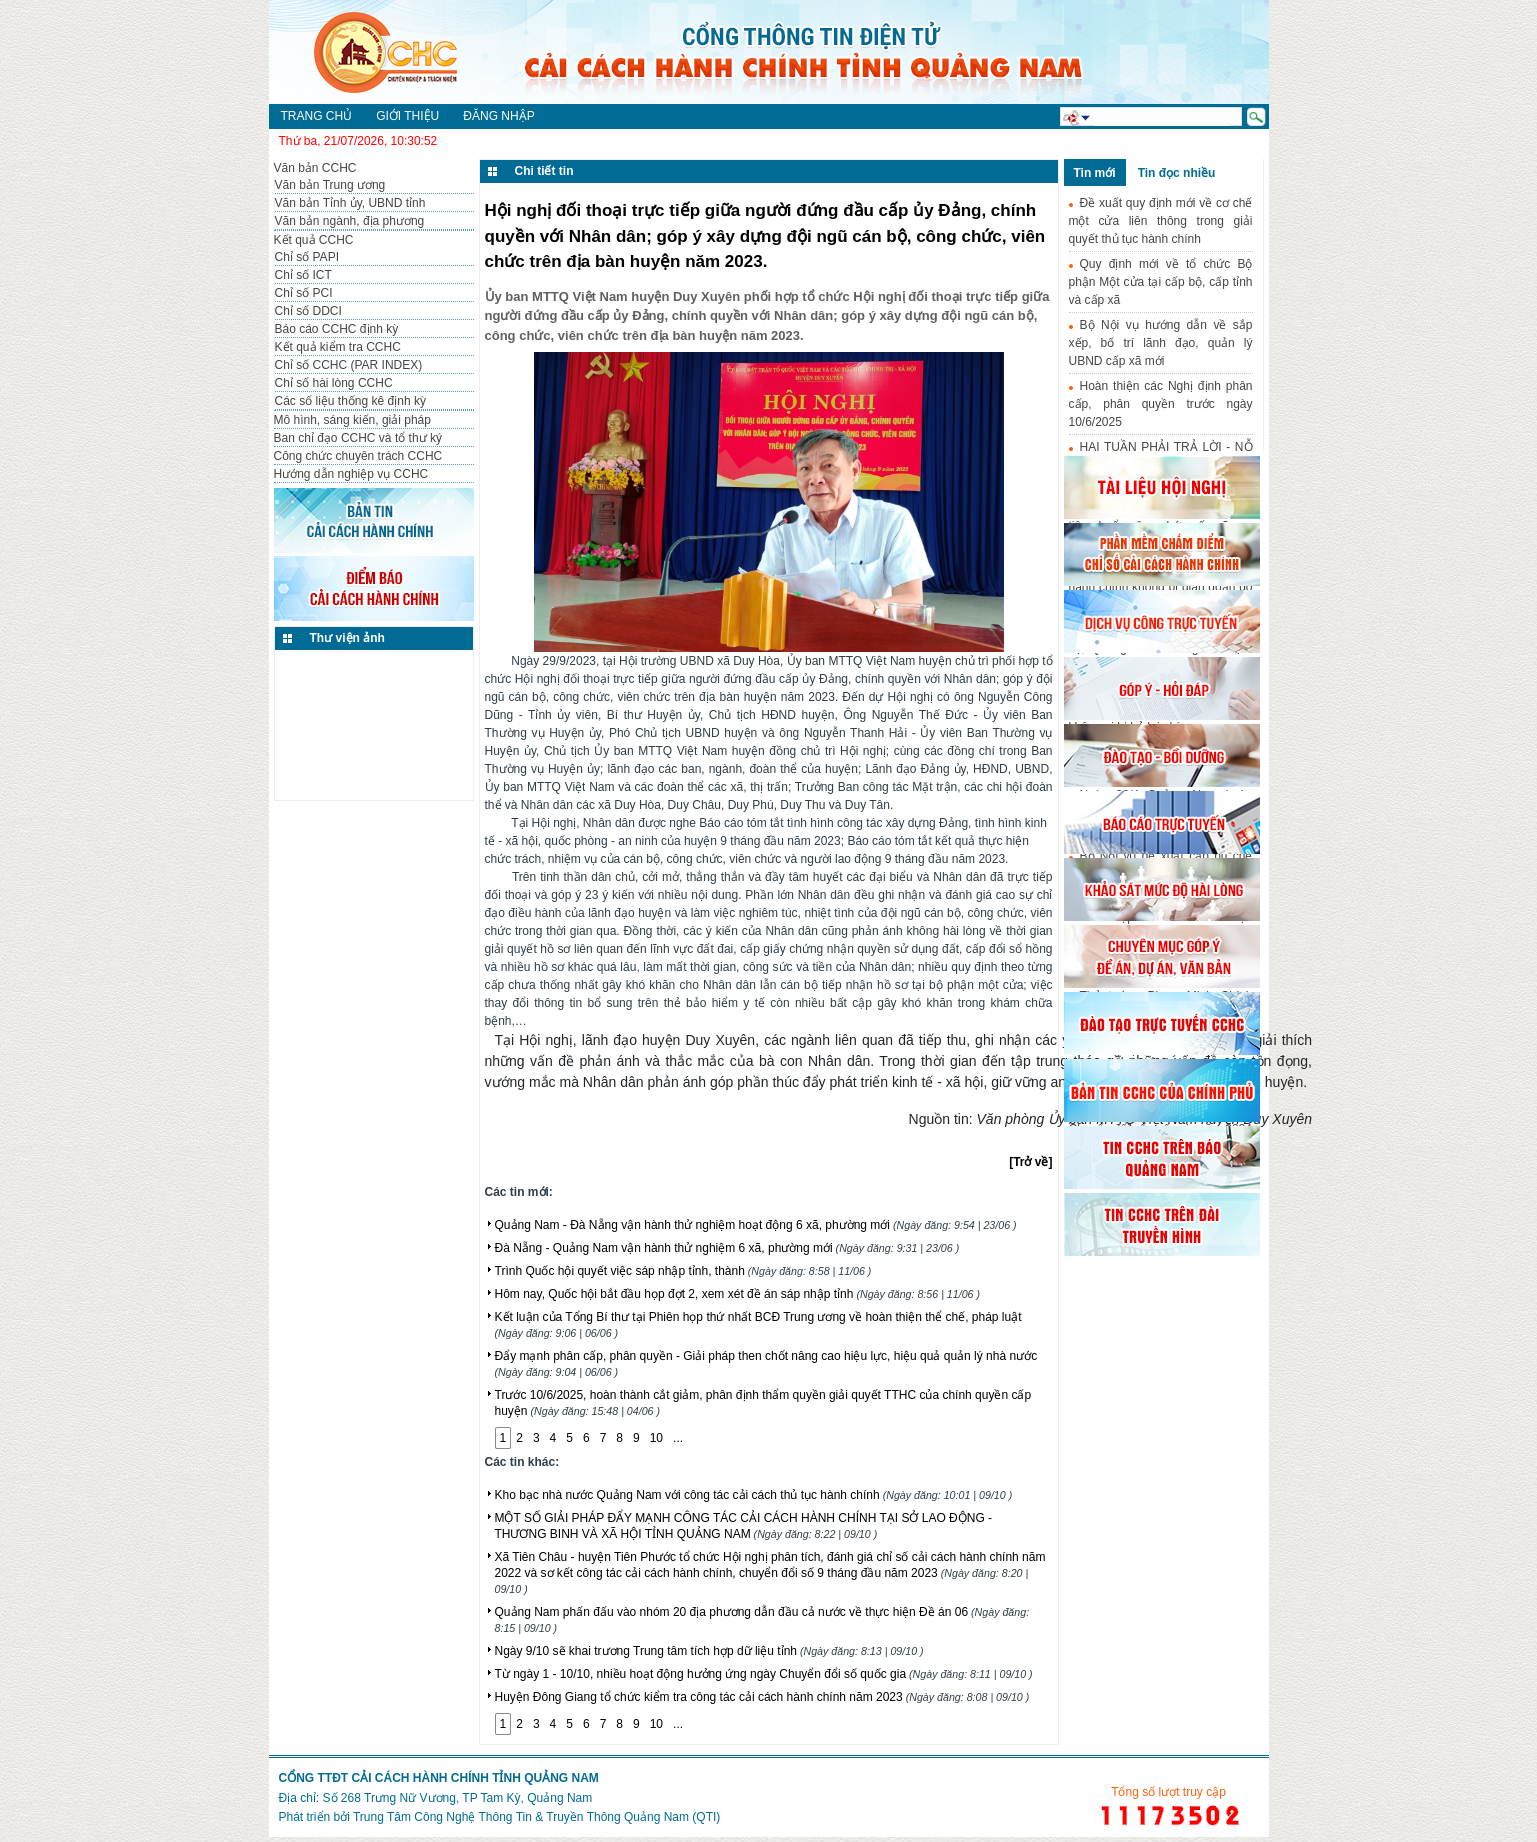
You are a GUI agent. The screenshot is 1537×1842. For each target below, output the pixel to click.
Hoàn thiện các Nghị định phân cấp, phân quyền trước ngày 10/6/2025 (1161, 404)
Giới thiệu (407, 116)
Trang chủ (317, 116)
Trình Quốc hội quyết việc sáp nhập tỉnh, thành (683, 1271)
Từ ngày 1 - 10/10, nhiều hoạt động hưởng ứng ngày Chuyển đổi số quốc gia (764, 1674)
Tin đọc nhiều (1177, 173)
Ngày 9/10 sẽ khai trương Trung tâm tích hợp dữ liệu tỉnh (709, 1651)
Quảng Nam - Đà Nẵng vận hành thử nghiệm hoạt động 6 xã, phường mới (756, 1225)
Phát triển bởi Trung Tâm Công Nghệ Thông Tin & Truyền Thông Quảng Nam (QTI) (500, 1817)
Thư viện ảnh (347, 638)
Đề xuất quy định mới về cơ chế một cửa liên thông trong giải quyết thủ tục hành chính (1161, 221)
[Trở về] (1030, 1162)
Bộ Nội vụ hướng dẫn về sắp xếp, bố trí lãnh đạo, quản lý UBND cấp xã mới (1161, 343)
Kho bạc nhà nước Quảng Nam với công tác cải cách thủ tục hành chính (754, 1495)
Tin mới (1095, 173)
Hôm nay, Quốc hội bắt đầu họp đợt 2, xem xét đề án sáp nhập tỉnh (738, 1294)
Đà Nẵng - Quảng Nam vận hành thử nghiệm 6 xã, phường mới (727, 1248)
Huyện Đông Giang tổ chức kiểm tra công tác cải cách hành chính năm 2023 (762, 1697)
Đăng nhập (498, 116)
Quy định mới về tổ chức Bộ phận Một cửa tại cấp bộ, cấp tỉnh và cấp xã (1161, 282)
